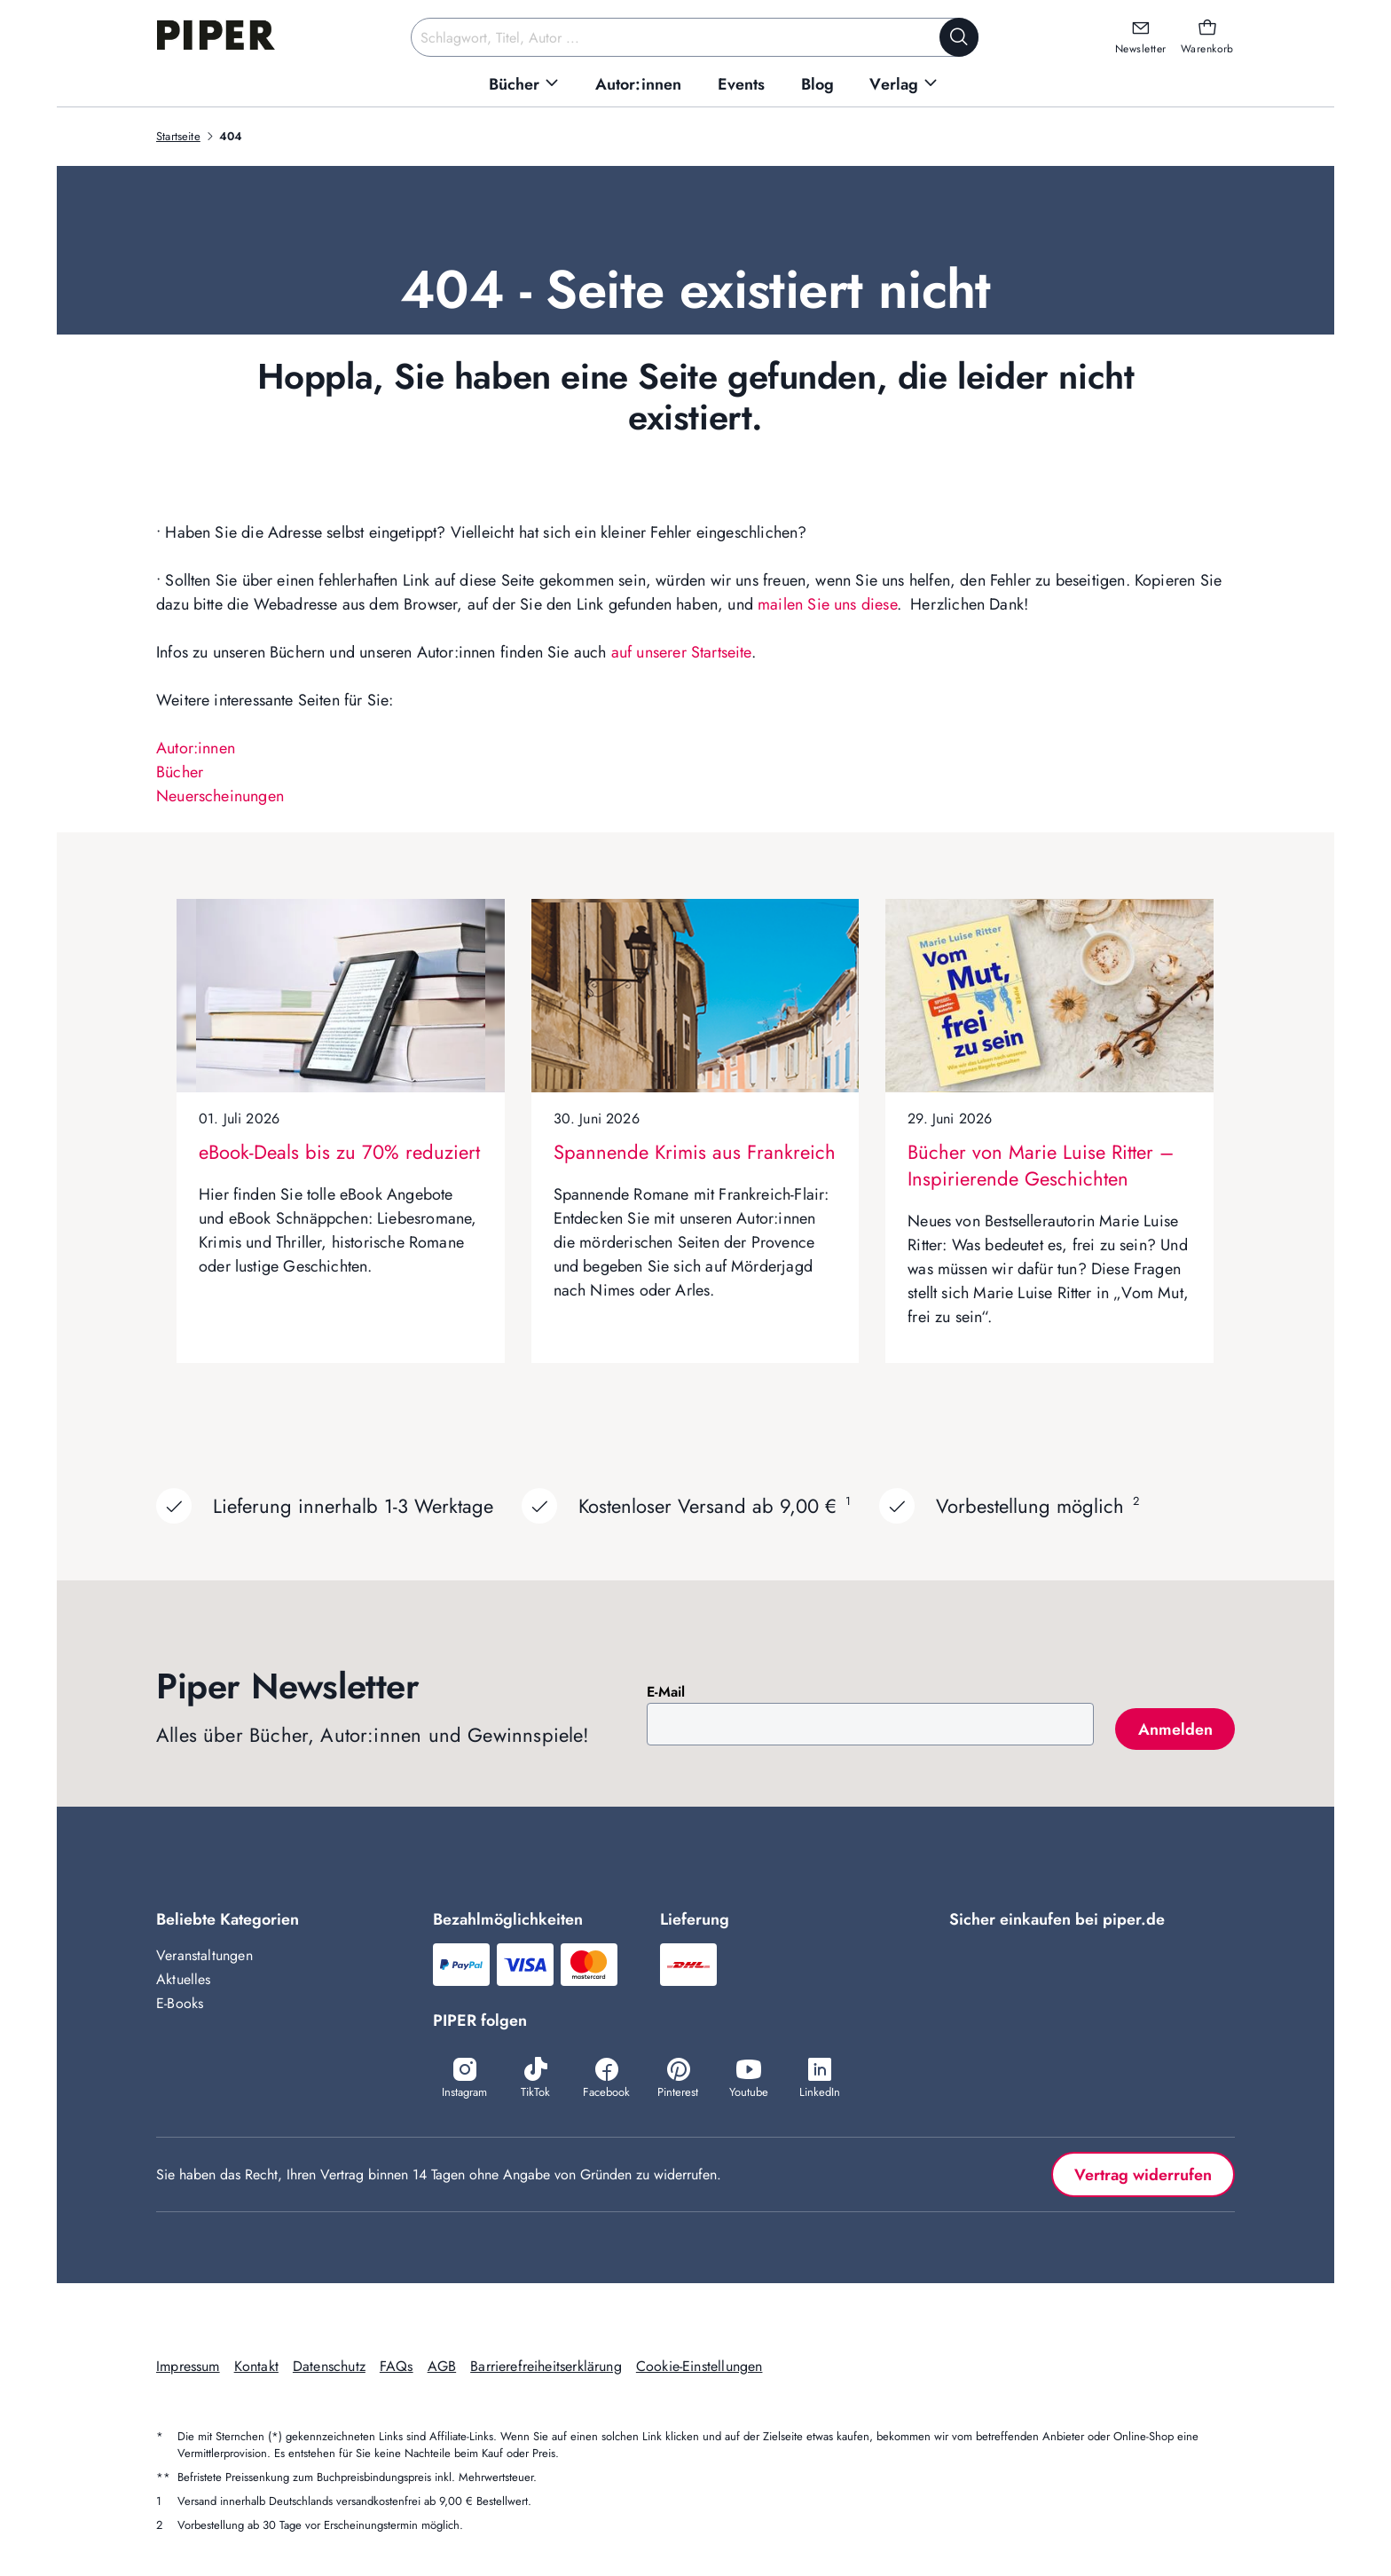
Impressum (188, 2366)
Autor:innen (195, 748)
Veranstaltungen (204, 1955)
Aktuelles (183, 1979)
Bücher (179, 772)
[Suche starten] (958, 37)
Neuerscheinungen (220, 795)
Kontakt (256, 2366)
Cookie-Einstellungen (699, 2366)
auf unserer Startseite (681, 652)
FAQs (396, 2366)
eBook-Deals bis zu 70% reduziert (339, 1152)
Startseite (178, 136)
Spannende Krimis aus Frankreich (695, 1152)
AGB (442, 2366)
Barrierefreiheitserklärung (546, 2366)
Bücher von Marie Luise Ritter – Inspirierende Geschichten (1041, 1165)
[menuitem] (524, 85)
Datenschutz (329, 2366)
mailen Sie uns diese (827, 604)
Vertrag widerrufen (1143, 2174)
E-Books (179, 2003)
